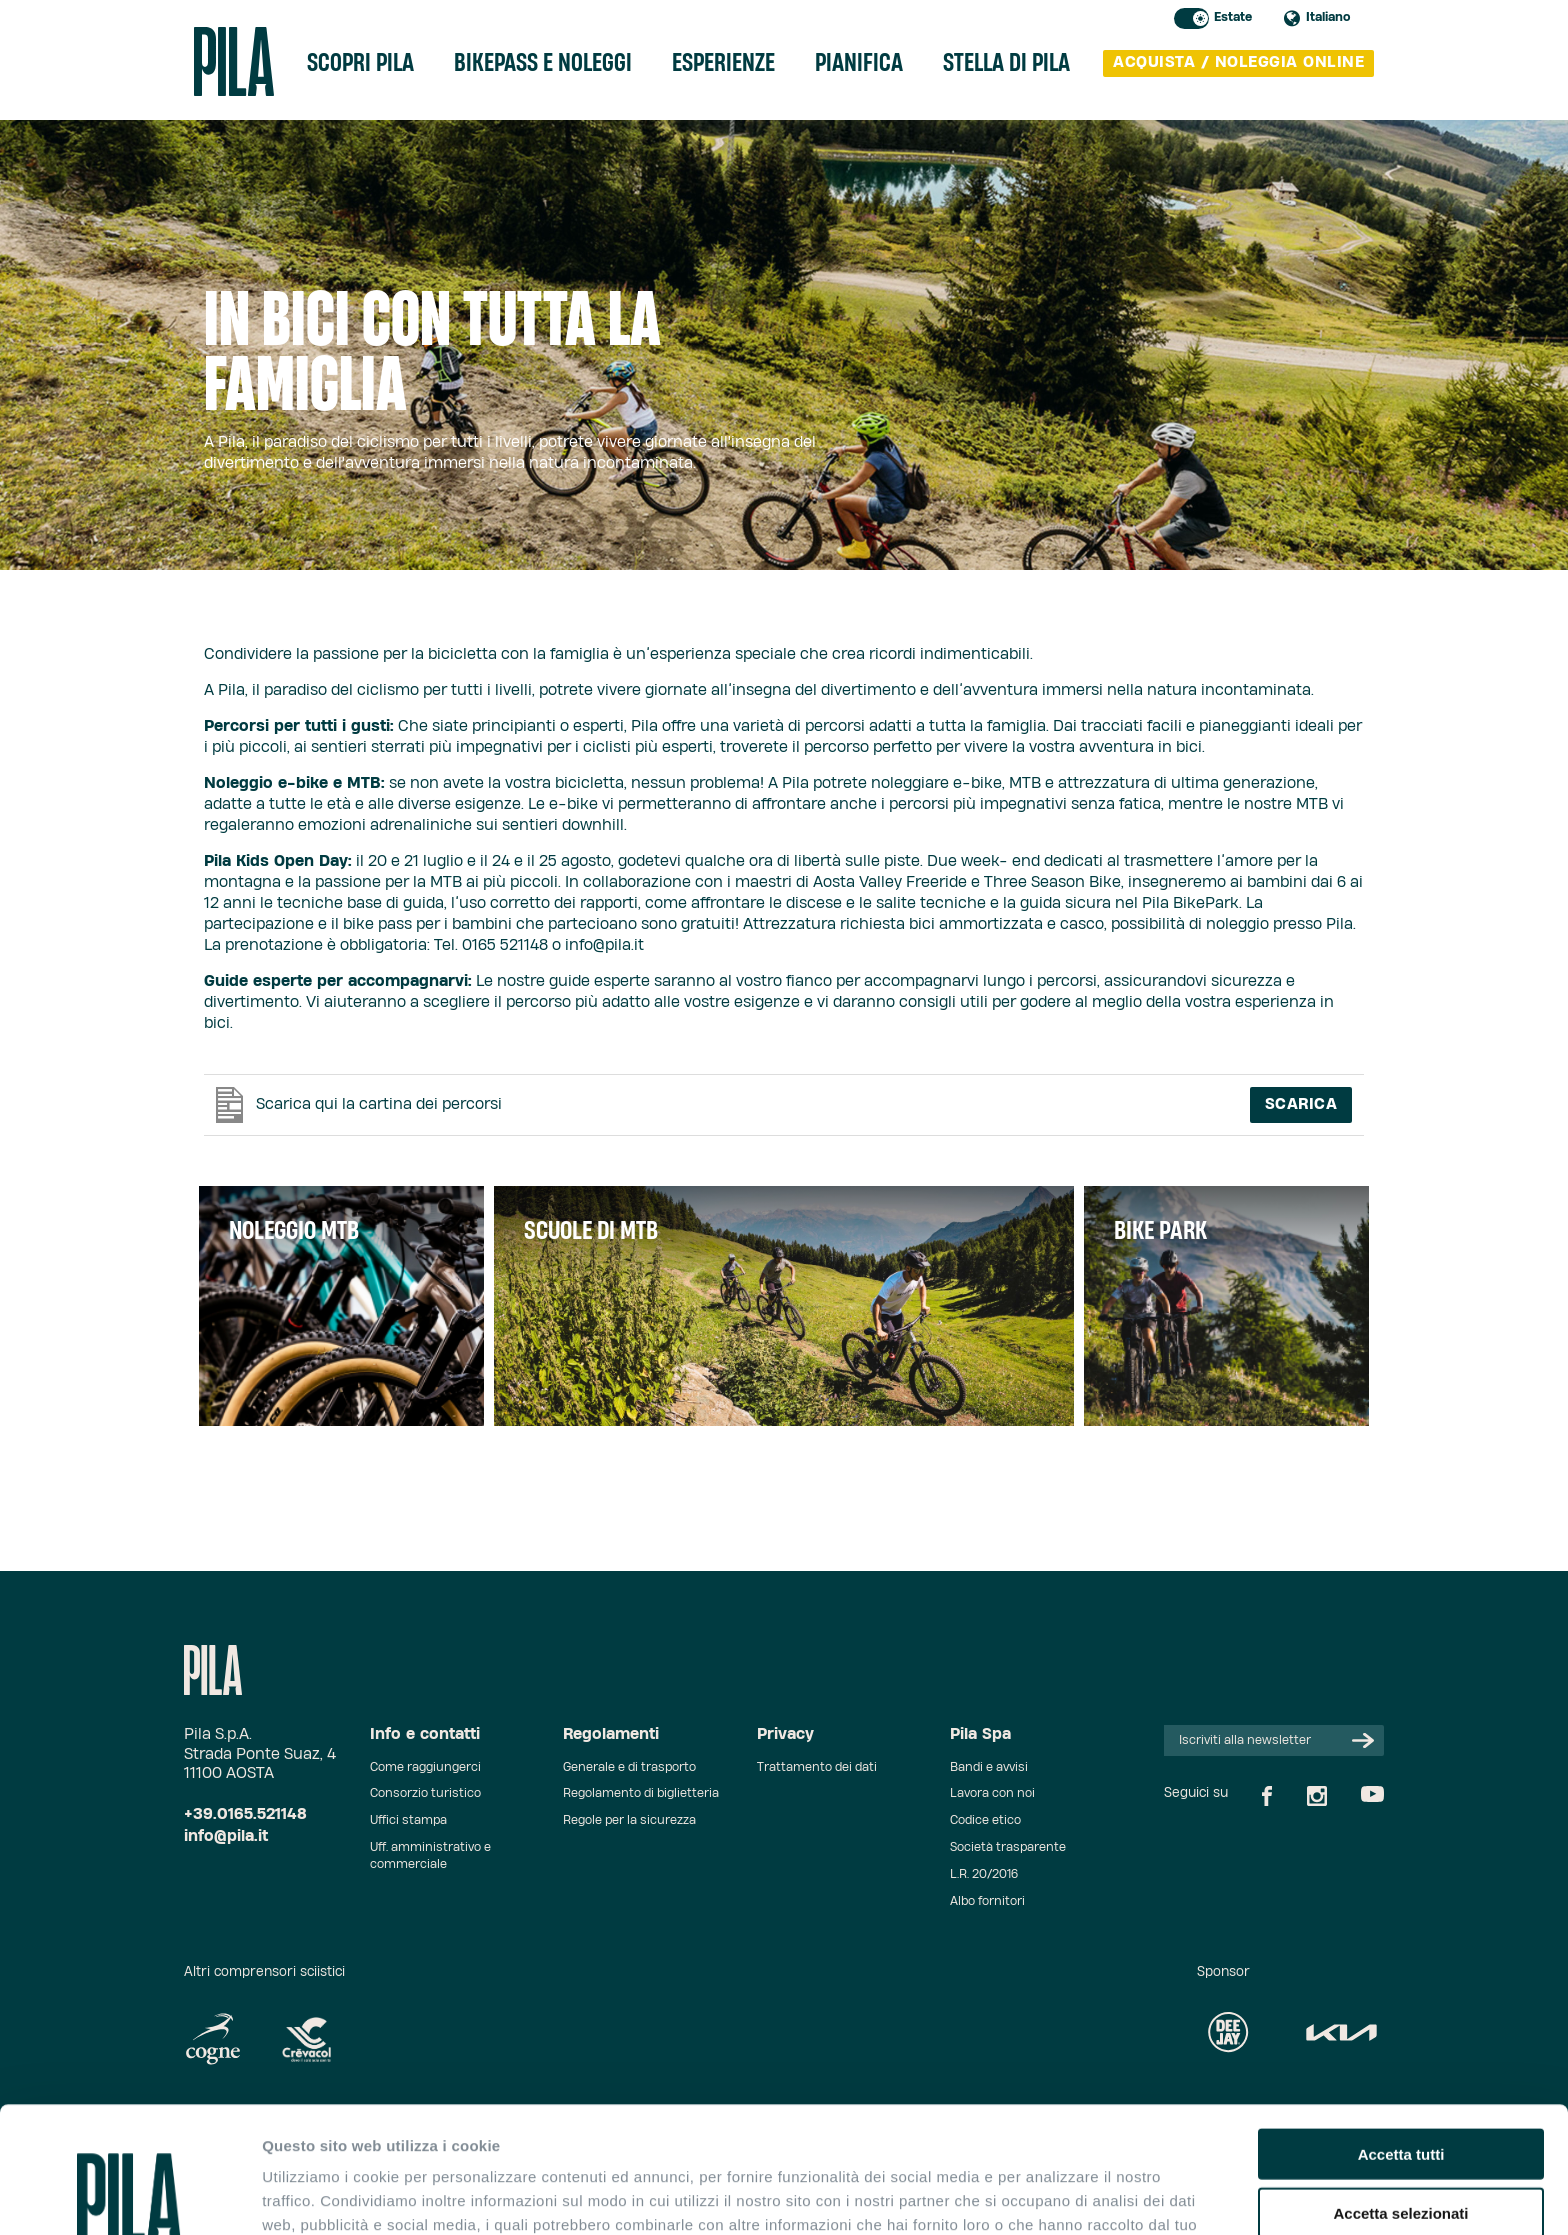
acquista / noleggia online (1238, 62)
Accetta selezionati (1400, 2094)
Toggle (1191, 18)
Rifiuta (1401, 2152)
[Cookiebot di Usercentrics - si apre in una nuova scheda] (129, 2196)
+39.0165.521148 (245, 1814)
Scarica (1301, 1104)
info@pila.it (226, 1836)
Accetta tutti (1401, 2035)
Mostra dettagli (1052, 2195)
